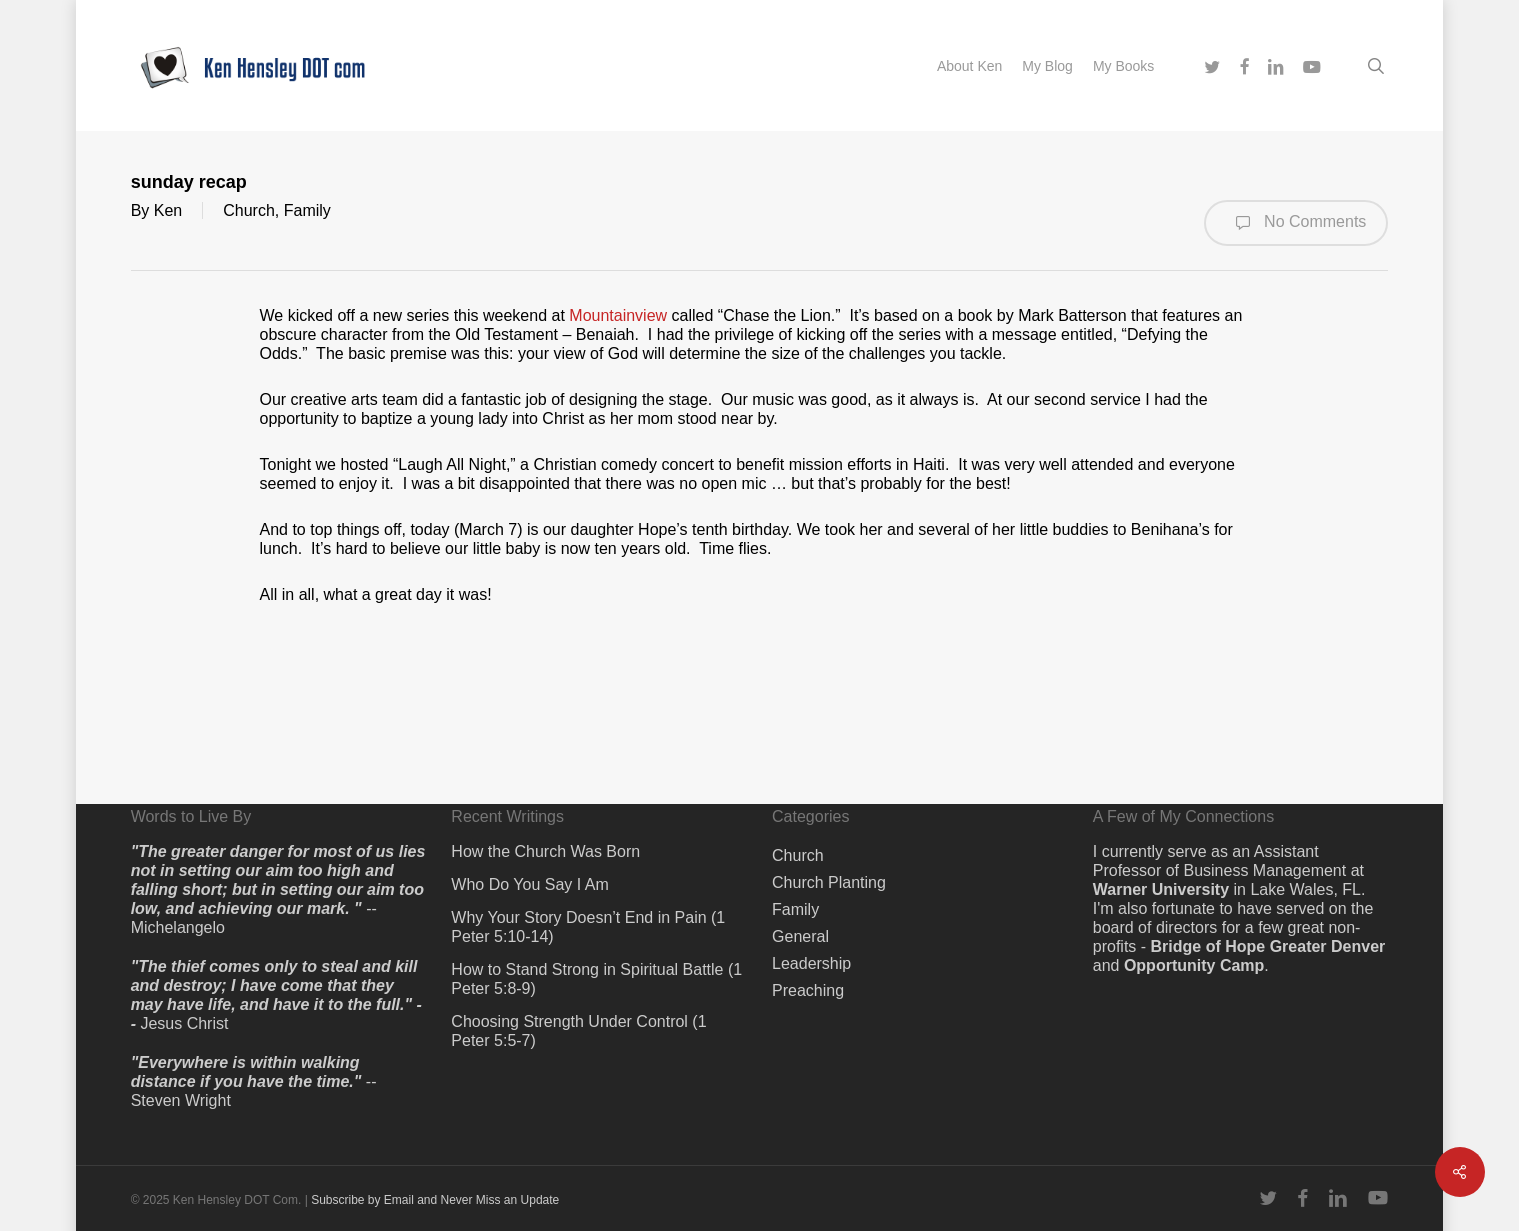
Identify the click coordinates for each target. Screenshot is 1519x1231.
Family (307, 210)
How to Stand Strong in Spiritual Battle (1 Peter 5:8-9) (596, 979)
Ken (168, 210)
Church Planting (829, 882)
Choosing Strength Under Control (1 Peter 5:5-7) (578, 1031)
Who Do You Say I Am (529, 884)
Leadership (811, 963)
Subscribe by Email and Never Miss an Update (435, 1200)
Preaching (808, 990)
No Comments (1296, 223)
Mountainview (618, 315)
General (800, 936)
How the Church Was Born (545, 851)
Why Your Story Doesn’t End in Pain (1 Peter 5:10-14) (588, 927)
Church (249, 210)
